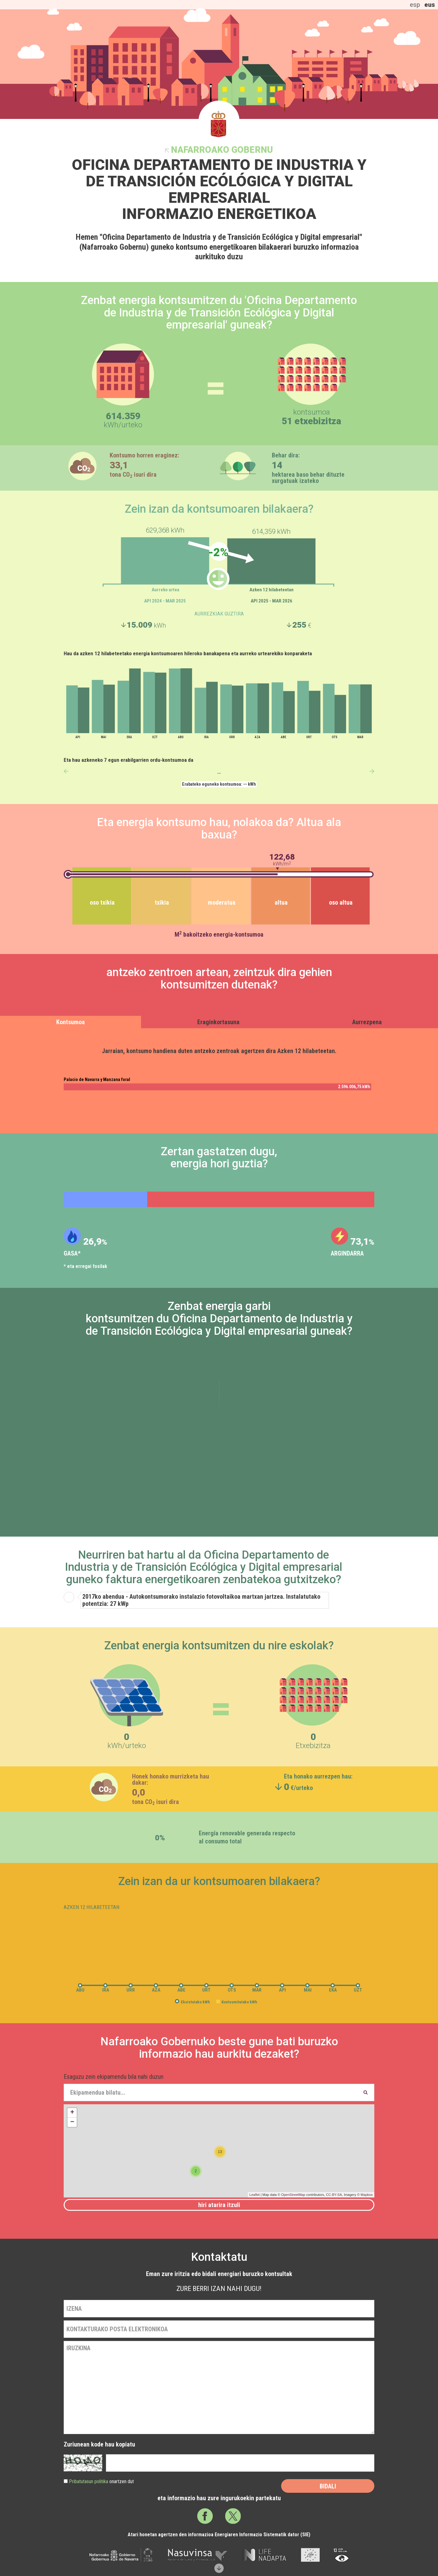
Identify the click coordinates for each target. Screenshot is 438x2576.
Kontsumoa (70, 1022)
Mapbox (367, 2195)
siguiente (372, 771)
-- (219, 773)
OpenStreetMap (293, 2195)
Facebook (205, 2516)
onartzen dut (101, 2481)
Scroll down (219, 2568)
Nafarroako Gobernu (222, 150)
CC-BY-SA (334, 2195)
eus (429, 4)
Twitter (233, 2516)
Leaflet (254, 2195)
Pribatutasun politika (88, 2481)
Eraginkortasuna (218, 1022)
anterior (66, 771)
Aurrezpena (367, 1022)
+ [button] (72, 2112)
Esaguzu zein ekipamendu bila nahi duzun (113, 2076)
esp (415, 4)
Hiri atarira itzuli (219, 2205)
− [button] (72, 2122)
